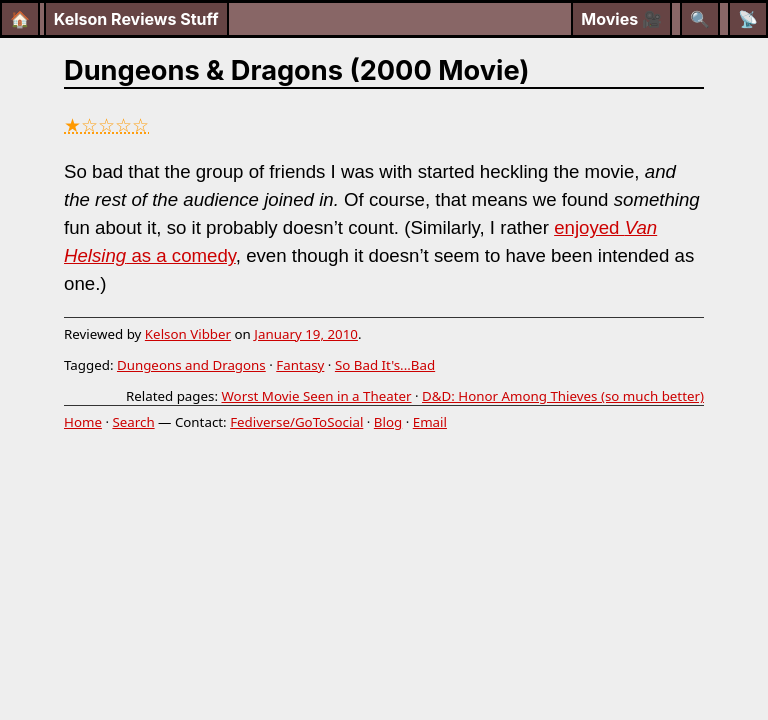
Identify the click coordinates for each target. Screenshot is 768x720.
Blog (388, 422)
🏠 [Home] (20, 19)
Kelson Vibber (188, 334)
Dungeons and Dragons (191, 365)
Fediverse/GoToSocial (296, 422)
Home (83, 422)
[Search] (700, 19)
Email (430, 422)
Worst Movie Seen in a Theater (316, 396)
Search (133, 422)
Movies (621, 19)
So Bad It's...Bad (385, 365)
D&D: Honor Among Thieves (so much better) (563, 396)
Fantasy (300, 365)
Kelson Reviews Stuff (136, 19)
